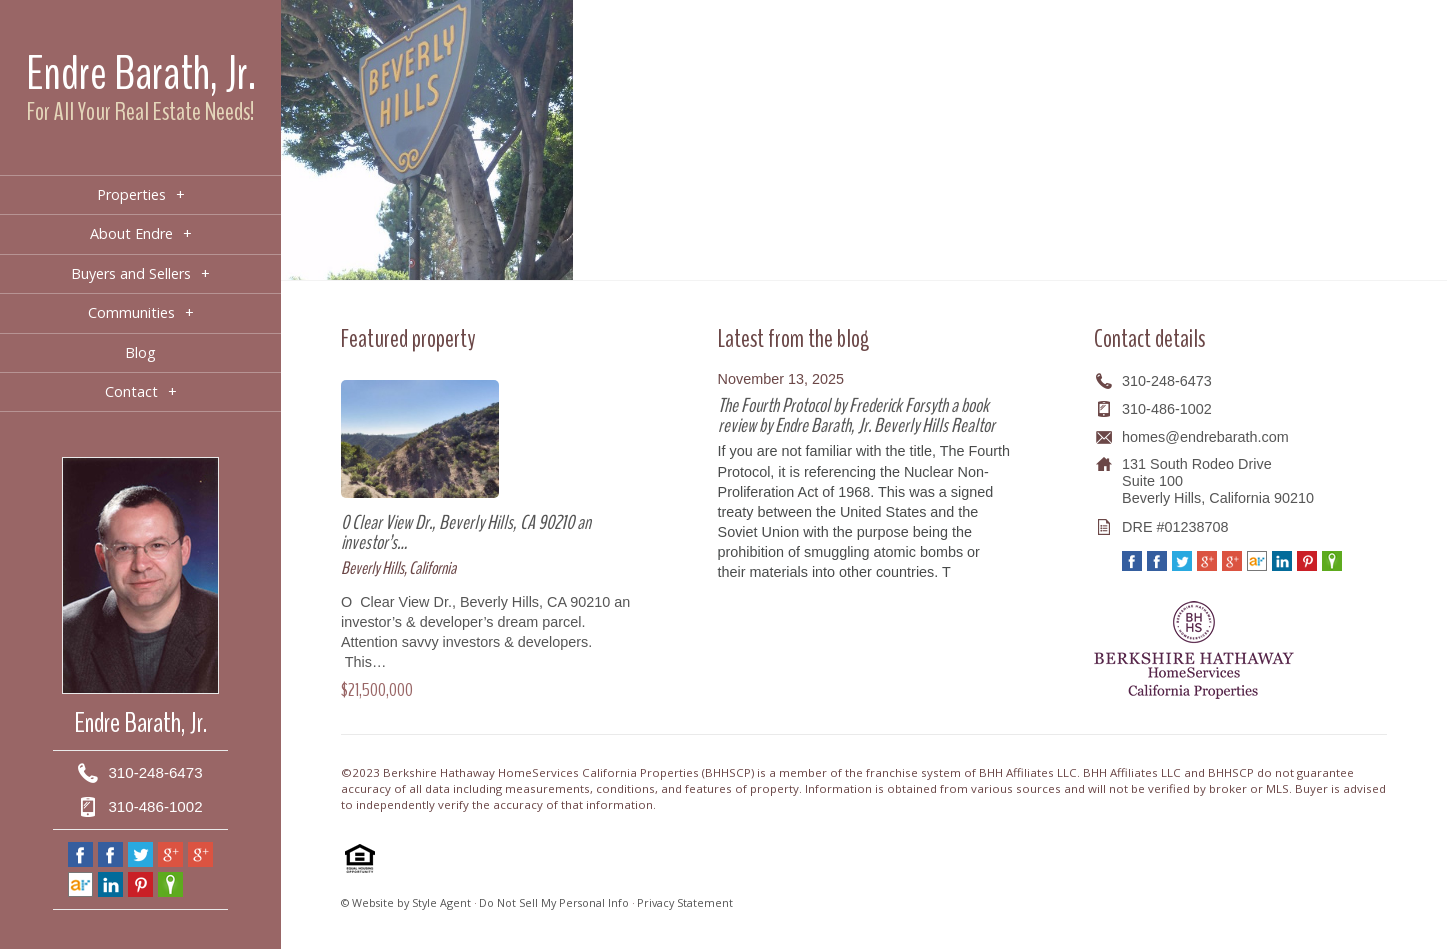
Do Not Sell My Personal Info (554, 902)
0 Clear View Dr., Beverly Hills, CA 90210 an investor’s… (466, 532)
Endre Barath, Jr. (141, 73)
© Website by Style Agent (406, 902)
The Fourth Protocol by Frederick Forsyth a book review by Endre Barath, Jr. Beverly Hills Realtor (856, 415)
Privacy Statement (685, 902)
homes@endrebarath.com (1205, 437)
